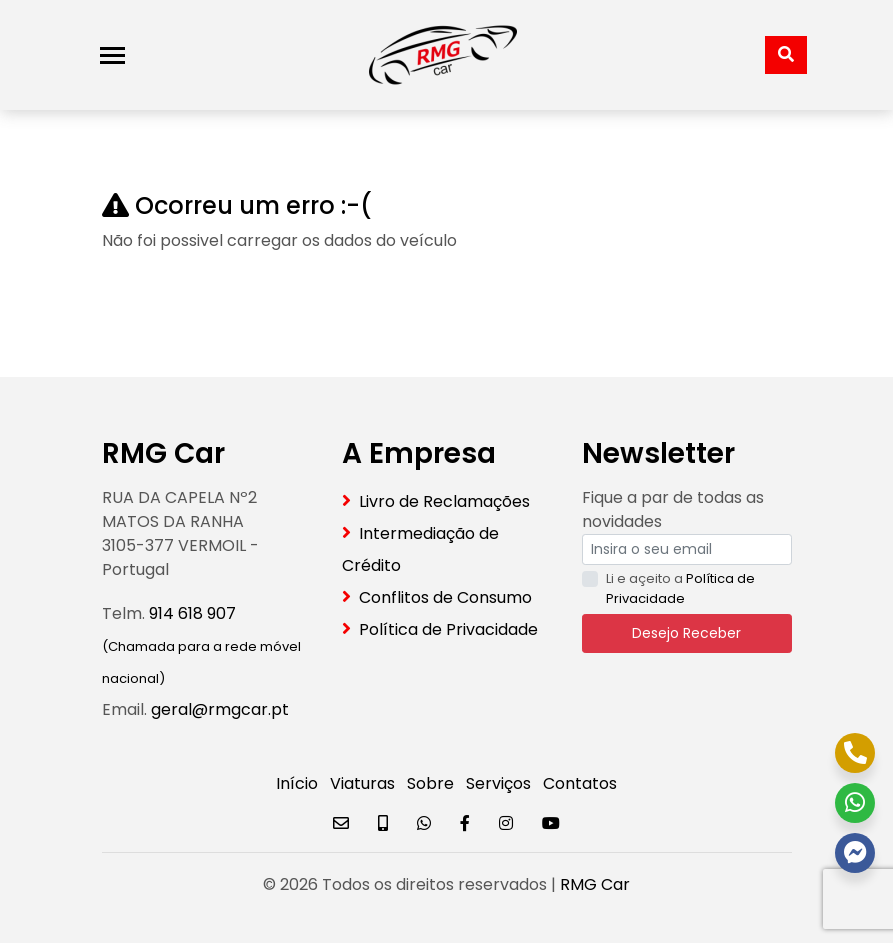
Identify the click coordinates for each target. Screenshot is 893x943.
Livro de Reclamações (444, 501)
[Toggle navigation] (112, 55)
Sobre (430, 783)
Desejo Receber (686, 633)
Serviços (498, 783)
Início (297, 783)
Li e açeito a (680, 588)
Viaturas (362, 783)
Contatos (580, 783)
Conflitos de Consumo (445, 597)
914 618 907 (192, 613)
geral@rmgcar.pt (220, 709)
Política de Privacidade (448, 629)
